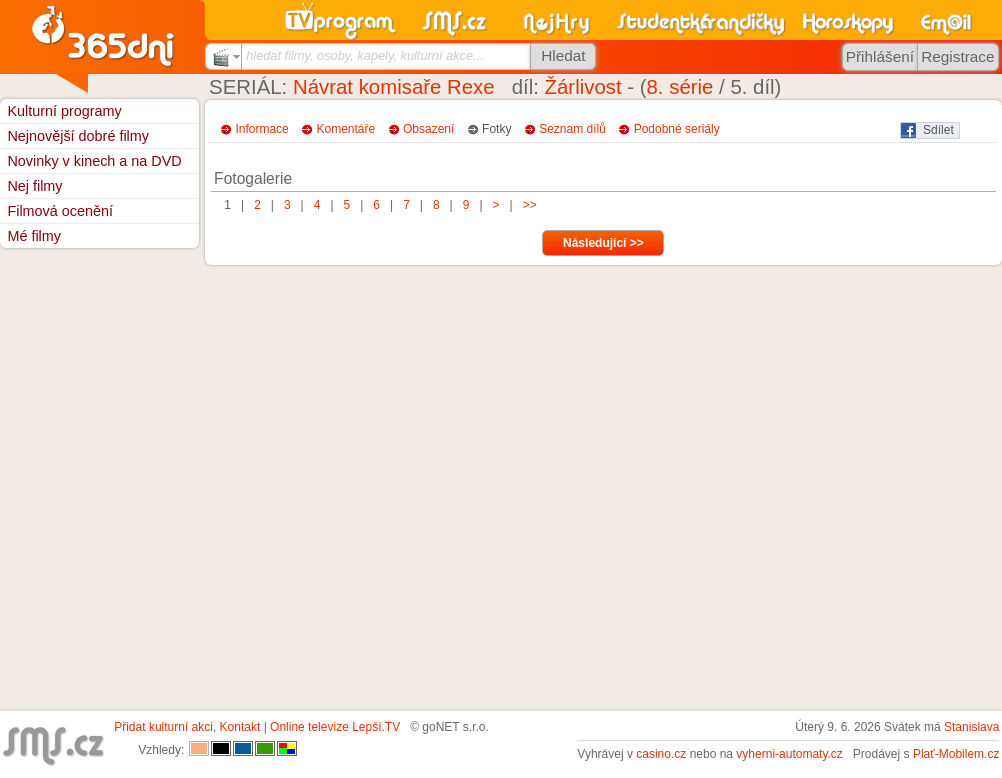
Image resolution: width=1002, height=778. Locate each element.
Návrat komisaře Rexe (394, 87)
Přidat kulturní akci (163, 727)
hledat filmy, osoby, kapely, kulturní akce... (365, 55)
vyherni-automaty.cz (789, 754)
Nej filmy (34, 186)
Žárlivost (583, 87)
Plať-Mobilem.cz (956, 754)
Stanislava (971, 727)
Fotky (496, 129)
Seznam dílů (572, 129)
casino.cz (661, 754)
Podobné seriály (677, 129)
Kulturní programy (64, 111)
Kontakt (240, 727)
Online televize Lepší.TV (335, 727)
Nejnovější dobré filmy (78, 136)
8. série (680, 87)
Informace (261, 129)
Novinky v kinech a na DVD (94, 161)
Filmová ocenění (60, 211)
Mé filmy (34, 236)
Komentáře (346, 129)
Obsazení (428, 129)
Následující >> (603, 243)
